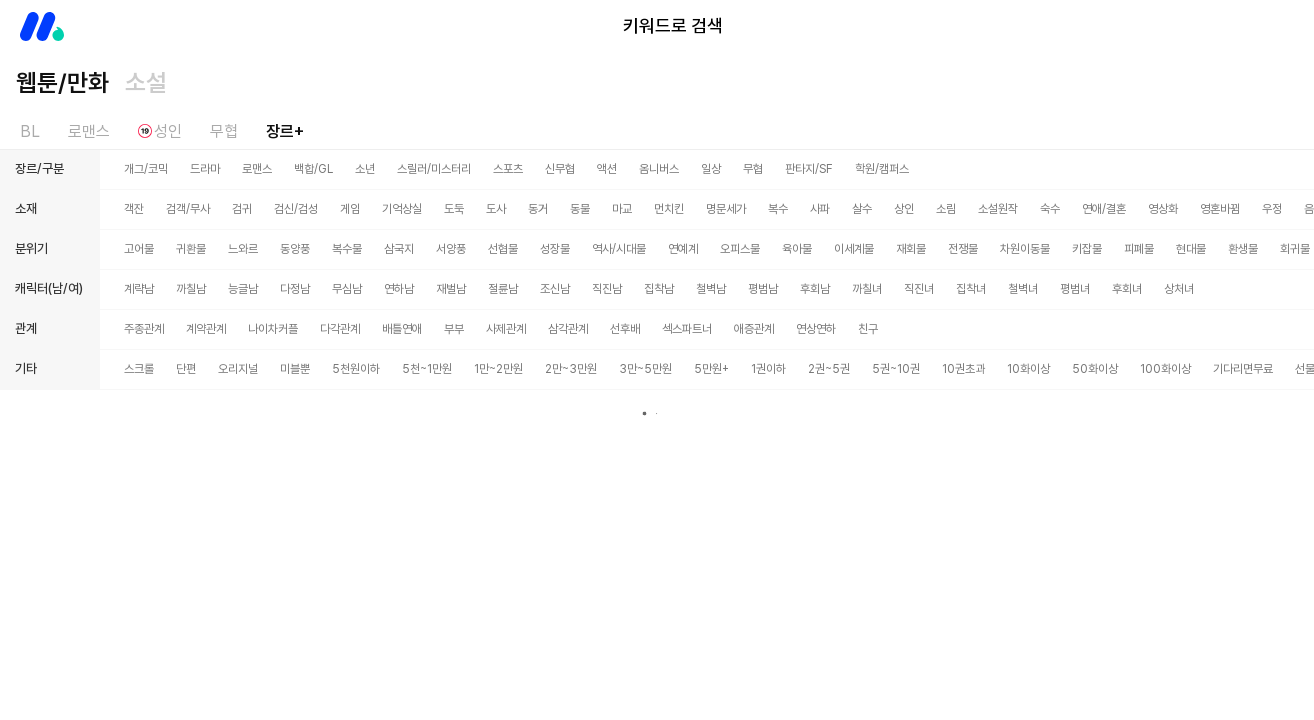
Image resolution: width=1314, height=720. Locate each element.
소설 (146, 82)
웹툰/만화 (62, 82)
